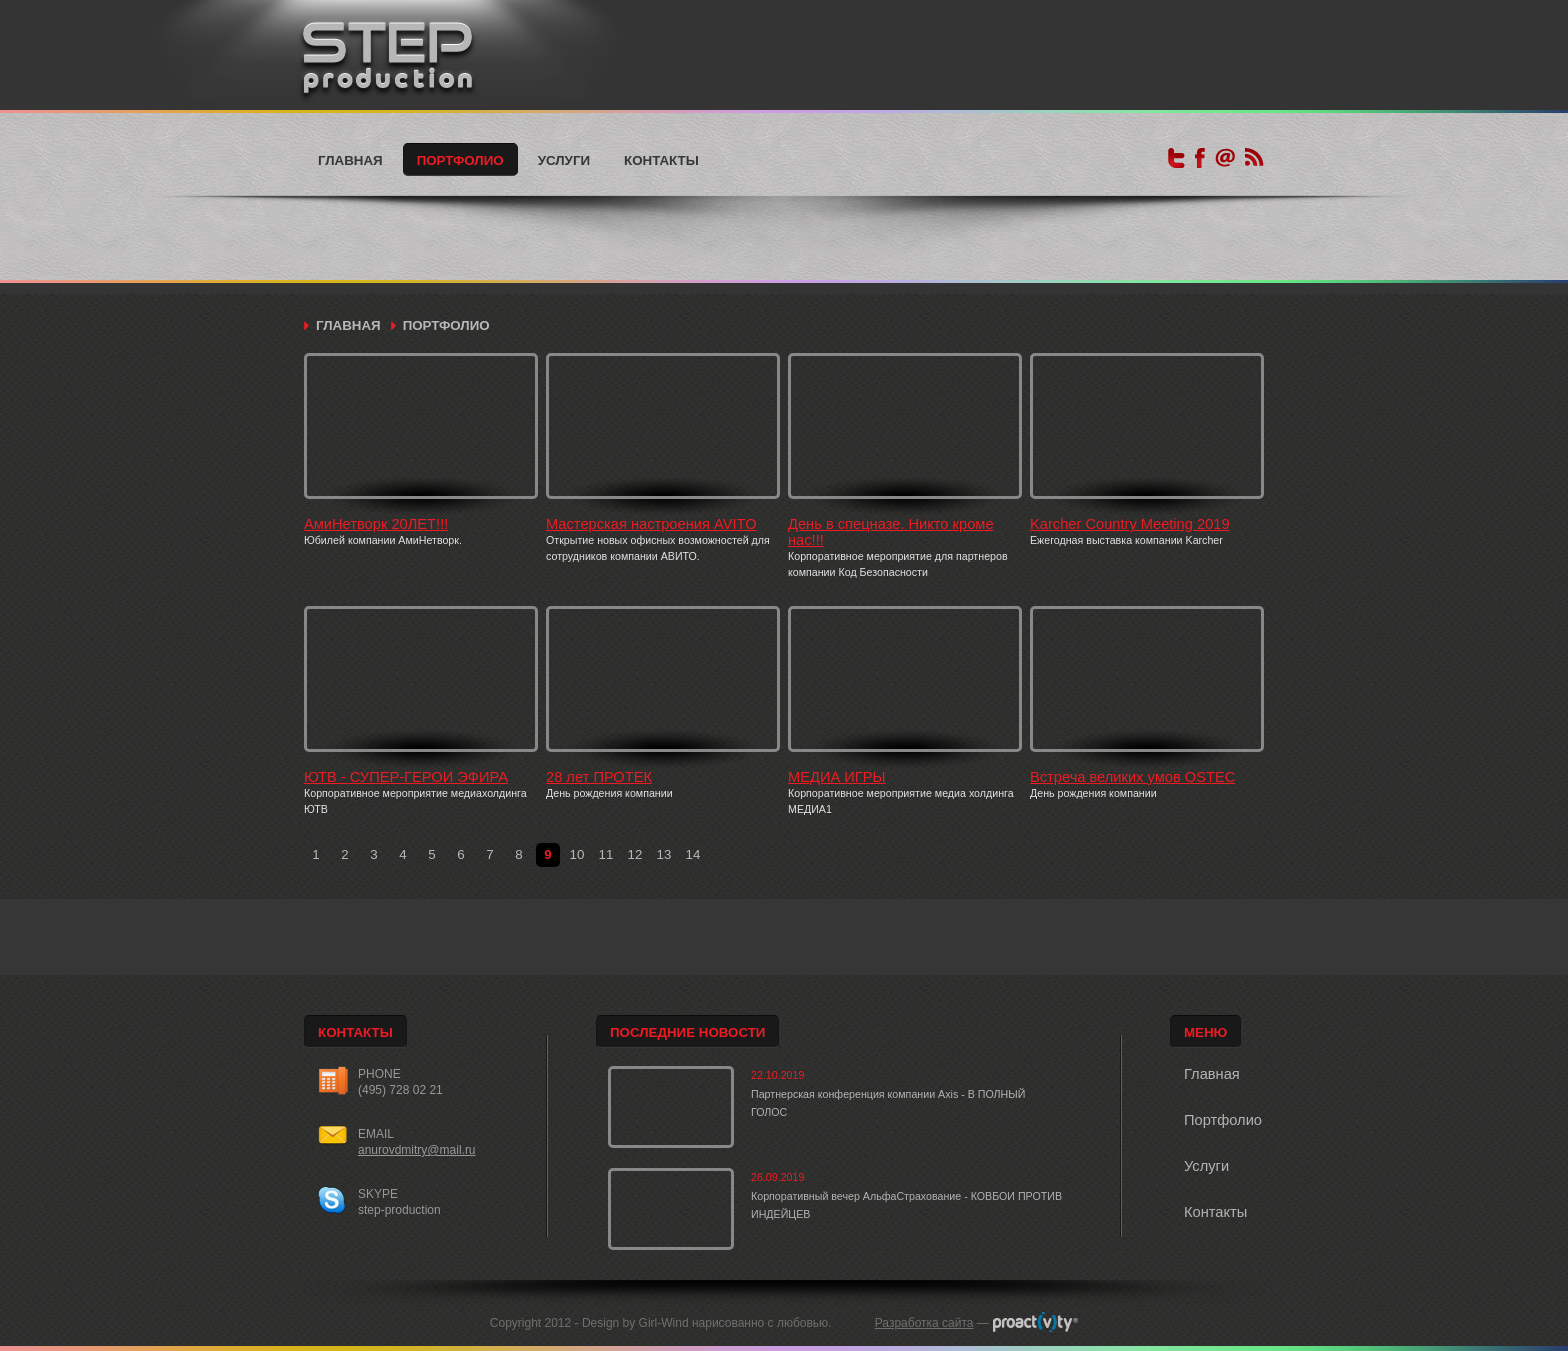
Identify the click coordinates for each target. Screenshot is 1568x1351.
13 (664, 854)
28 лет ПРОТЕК (599, 777)
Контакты (661, 160)
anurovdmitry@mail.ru (417, 1150)
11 (606, 854)
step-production (399, 1210)
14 (693, 854)
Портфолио (460, 160)
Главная (350, 160)
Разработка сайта (924, 1323)
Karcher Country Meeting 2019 (1130, 524)
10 (577, 854)
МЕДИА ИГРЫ (837, 777)
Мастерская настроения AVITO (651, 524)
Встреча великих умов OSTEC (1132, 777)
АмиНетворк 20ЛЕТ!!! (376, 524)
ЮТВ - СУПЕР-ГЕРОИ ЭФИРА (406, 777)
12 (635, 854)
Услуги (564, 160)
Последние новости (687, 1032)
